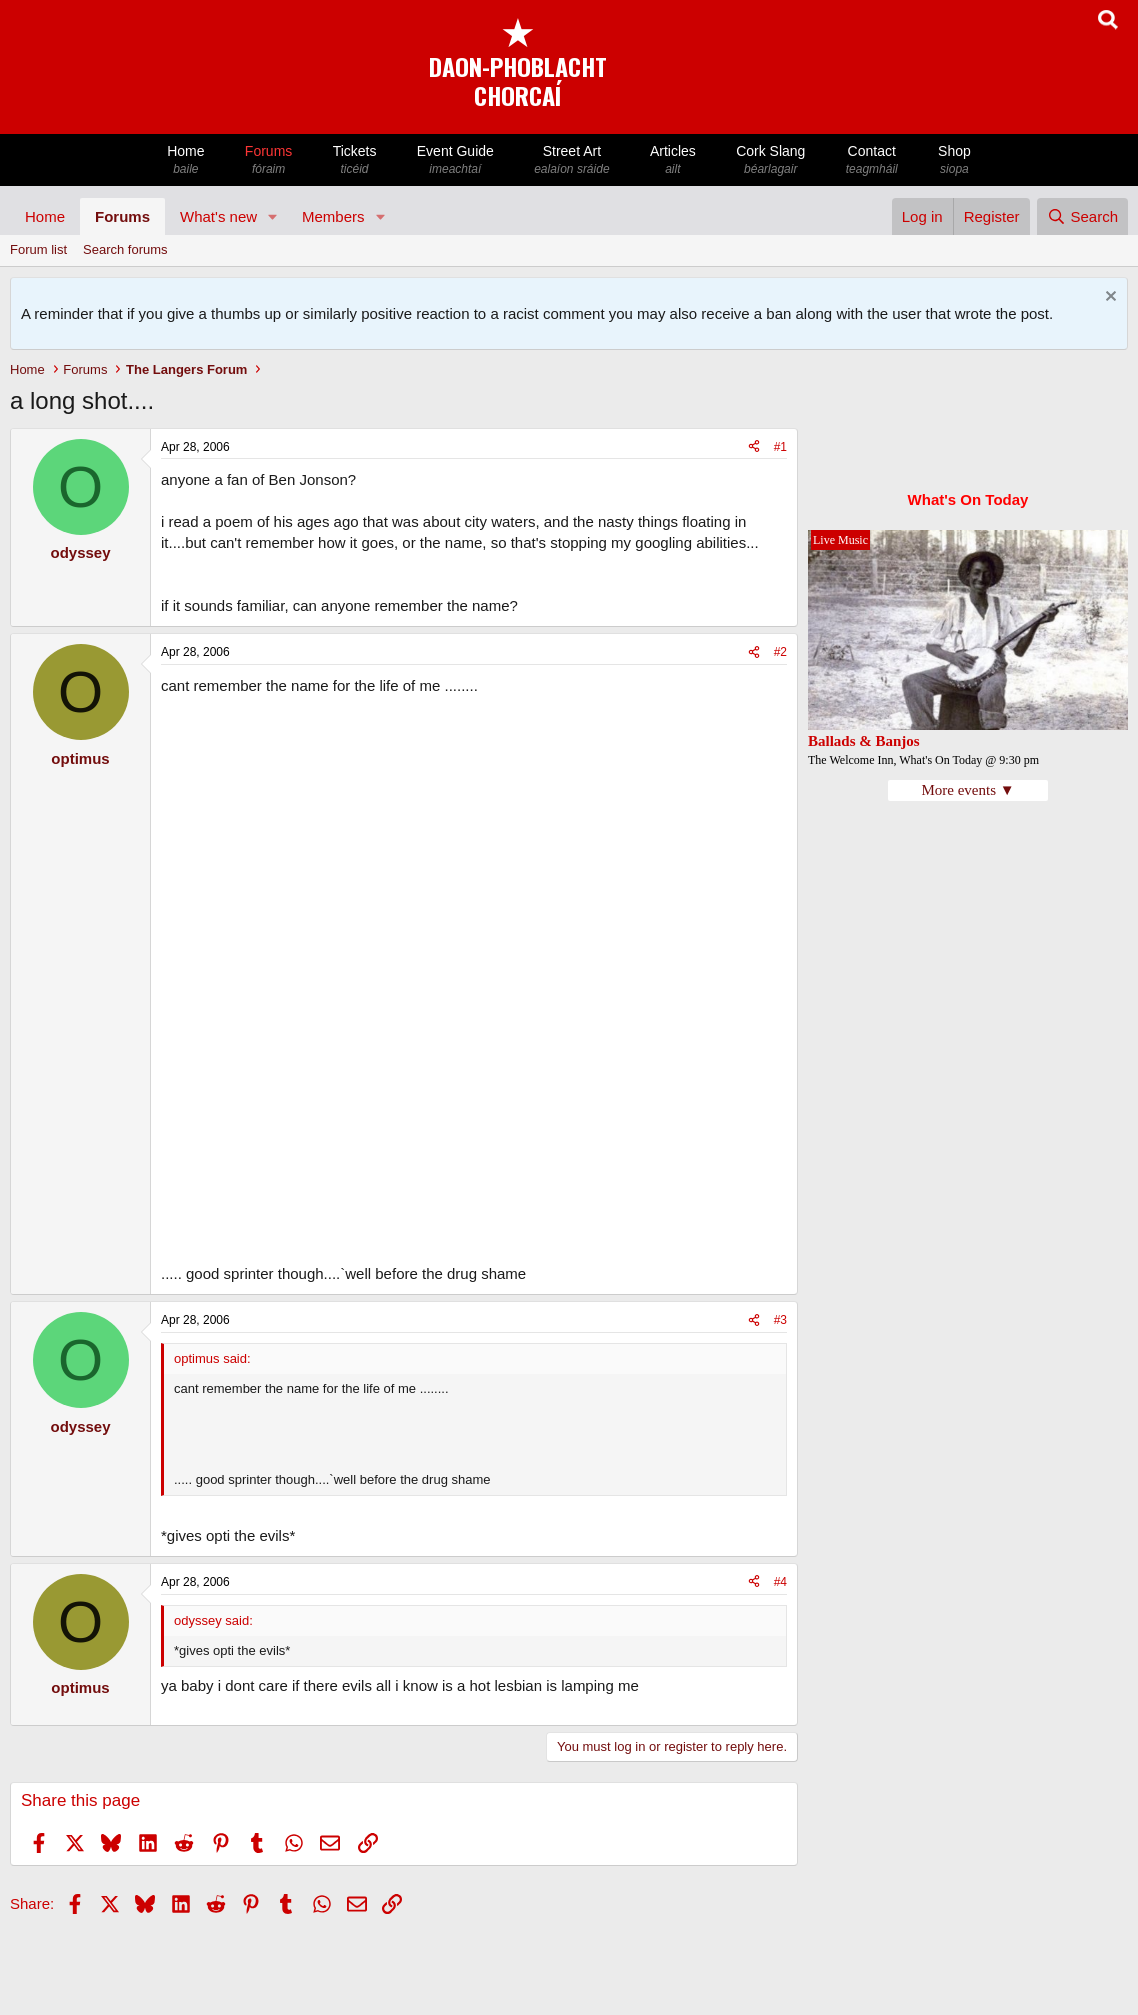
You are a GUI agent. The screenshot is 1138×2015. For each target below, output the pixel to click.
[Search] (1082, 216)
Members (333, 216)
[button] (273, 216)
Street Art (572, 160)
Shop (954, 160)
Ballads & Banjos (864, 741)
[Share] (754, 447)
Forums (269, 160)
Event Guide (455, 160)
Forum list (38, 249)
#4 (780, 1582)
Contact (872, 160)
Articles (673, 160)
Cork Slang (771, 160)
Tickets (354, 160)
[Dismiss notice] (1108, 298)
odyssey (80, 552)
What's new (218, 216)
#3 (780, 1320)
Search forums (125, 249)
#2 (780, 652)
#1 (780, 447)
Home (186, 160)
